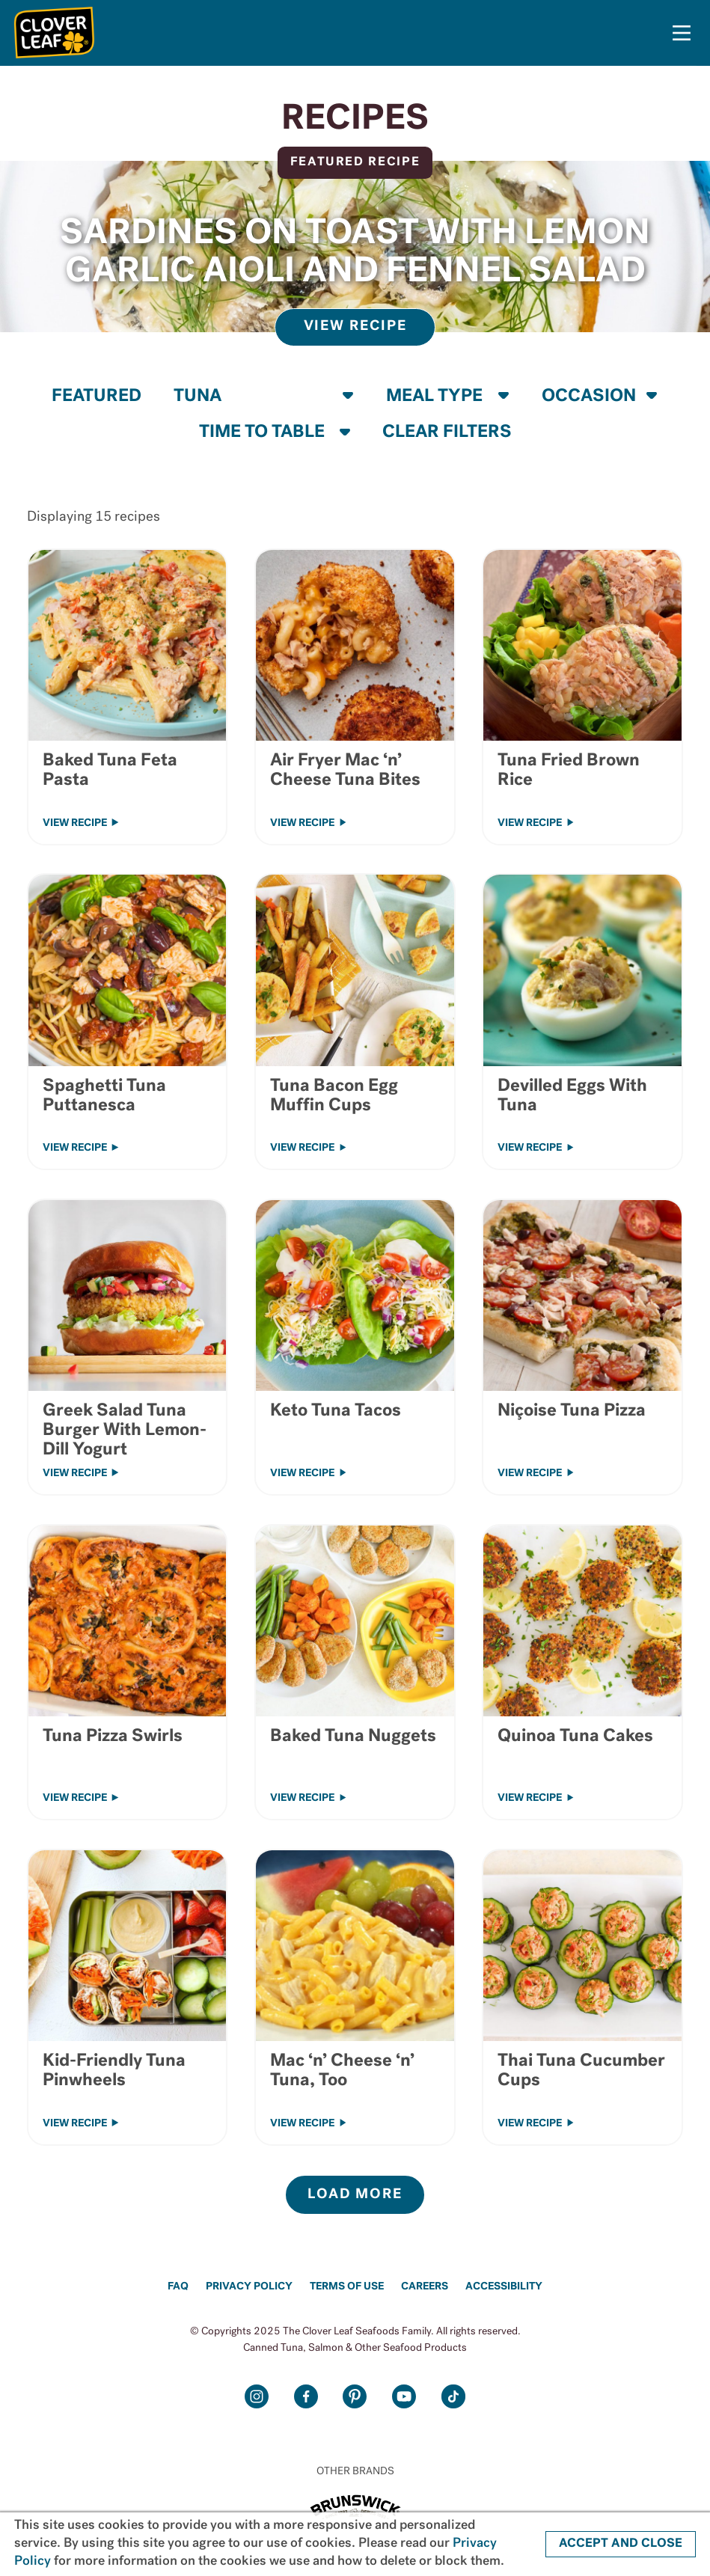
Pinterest (355, 2397)
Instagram (257, 2397)
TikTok (453, 2397)
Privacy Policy (249, 2286)
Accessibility (503, 2286)
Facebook (306, 2397)
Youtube (404, 2397)
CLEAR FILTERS (447, 432)
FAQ (178, 2286)
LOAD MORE (355, 2195)
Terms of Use (347, 2286)
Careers (424, 2286)
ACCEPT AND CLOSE (620, 2544)
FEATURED (96, 397)
